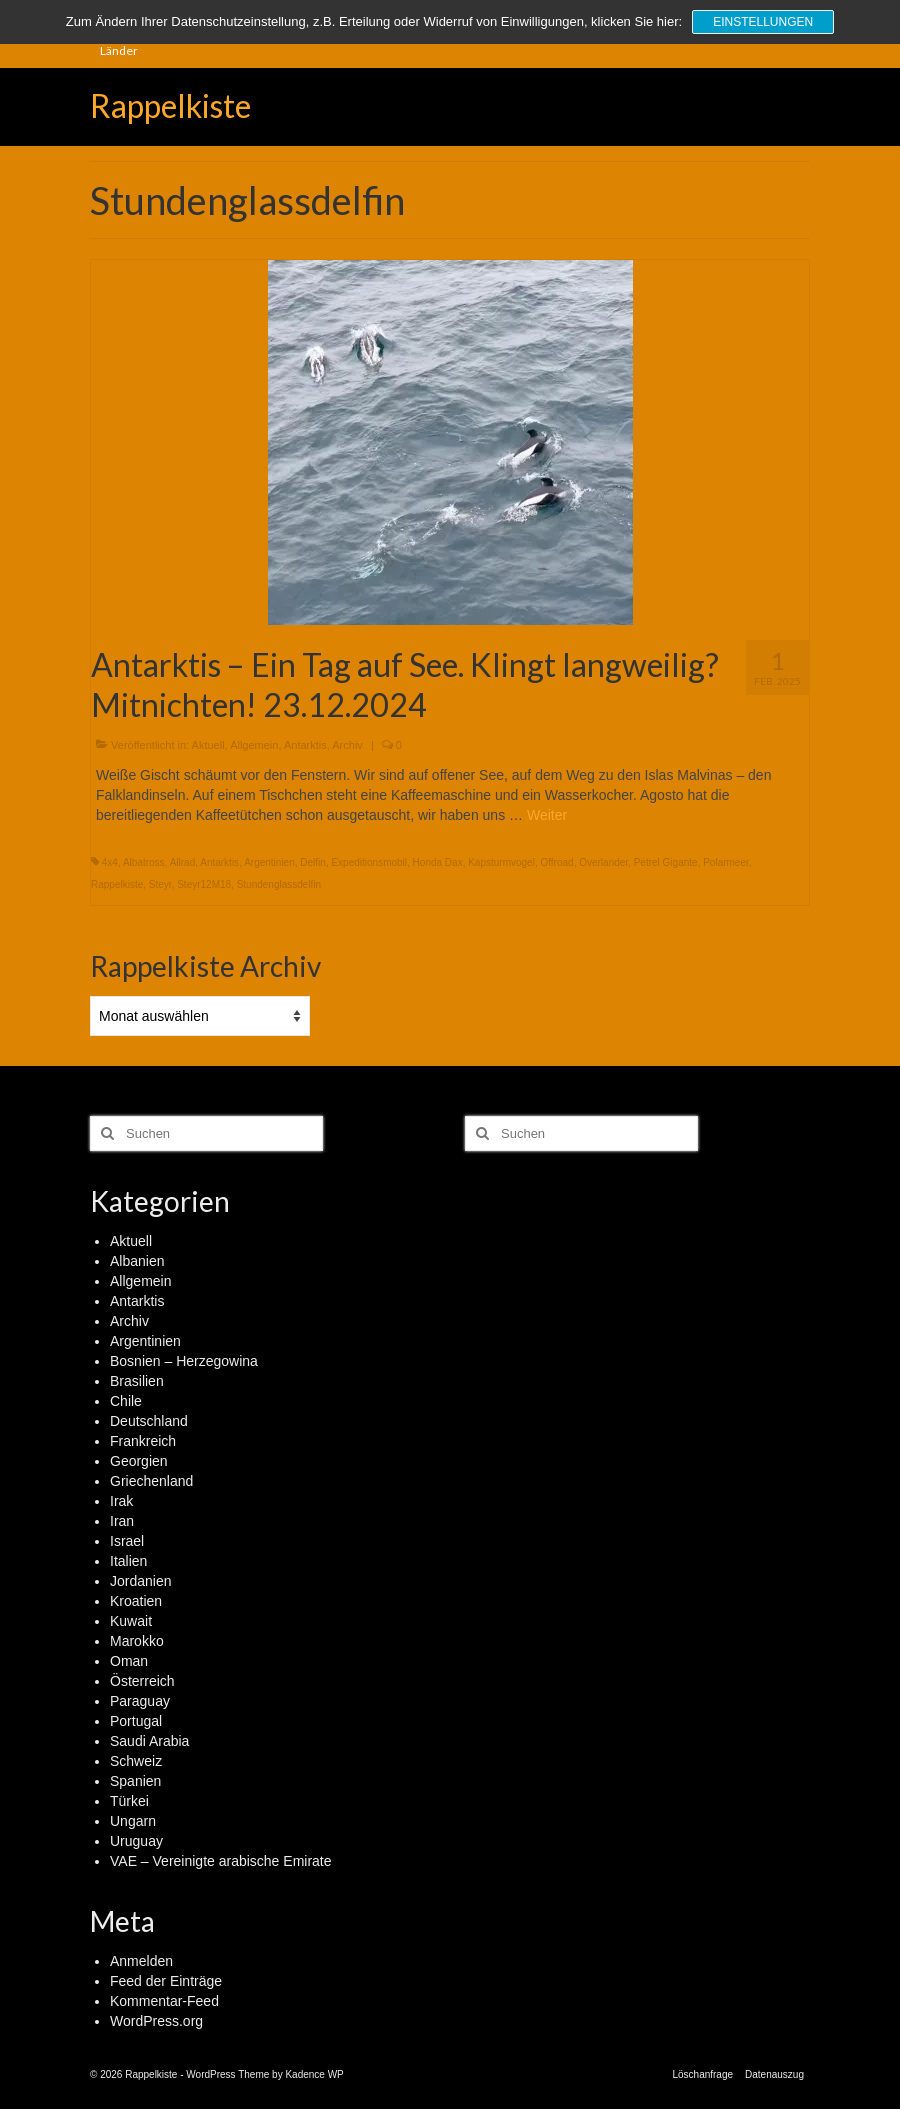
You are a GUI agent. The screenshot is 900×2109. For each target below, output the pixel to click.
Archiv (347, 745)
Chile (126, 1401)
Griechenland (151, 1481)
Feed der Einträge (166, 1981)
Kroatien (136, 1601)
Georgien (139, 1461)
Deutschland (149, 1421)
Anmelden (141, 1961)
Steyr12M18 (204, 884)
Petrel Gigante (666, 862)
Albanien (137, 1261)
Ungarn (133, 1821)
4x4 (110, 862)
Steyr (160, 884)
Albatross (144, 862)
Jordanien (141, 1581)
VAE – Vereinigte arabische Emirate (221, 1861)
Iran (122, 1521)
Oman (129, 1661)
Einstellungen (763, 22)
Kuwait (131, 1621)
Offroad (556, 862)
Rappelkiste (170, 105)
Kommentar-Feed (164, 2001)
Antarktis (305, 745)
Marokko (137, 1641)
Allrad (183, 862)
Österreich (142, 1681)
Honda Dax (438, 862)
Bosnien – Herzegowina (184, 1361)
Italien (128, 1561)
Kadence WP (314, 2074)
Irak (121, 1501)
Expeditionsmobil (369, 862)
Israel (127, 1541)
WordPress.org (156, 2021)
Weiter (547, 815)
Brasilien (137, 1381)
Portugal (136, 1721)
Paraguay (140, 1701)
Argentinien (269, 862)
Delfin (313, 862)
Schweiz (136, 1761)
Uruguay (136, 1841)
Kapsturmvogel (501, 862)
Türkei (129, 1801)
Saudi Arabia (149, 1741)
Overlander (603, 862)
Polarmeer (726, 862)
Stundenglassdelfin (279, 884)
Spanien (135, 1781)
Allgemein (254, 745)
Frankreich (143, 1441)
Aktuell (208, 745)
